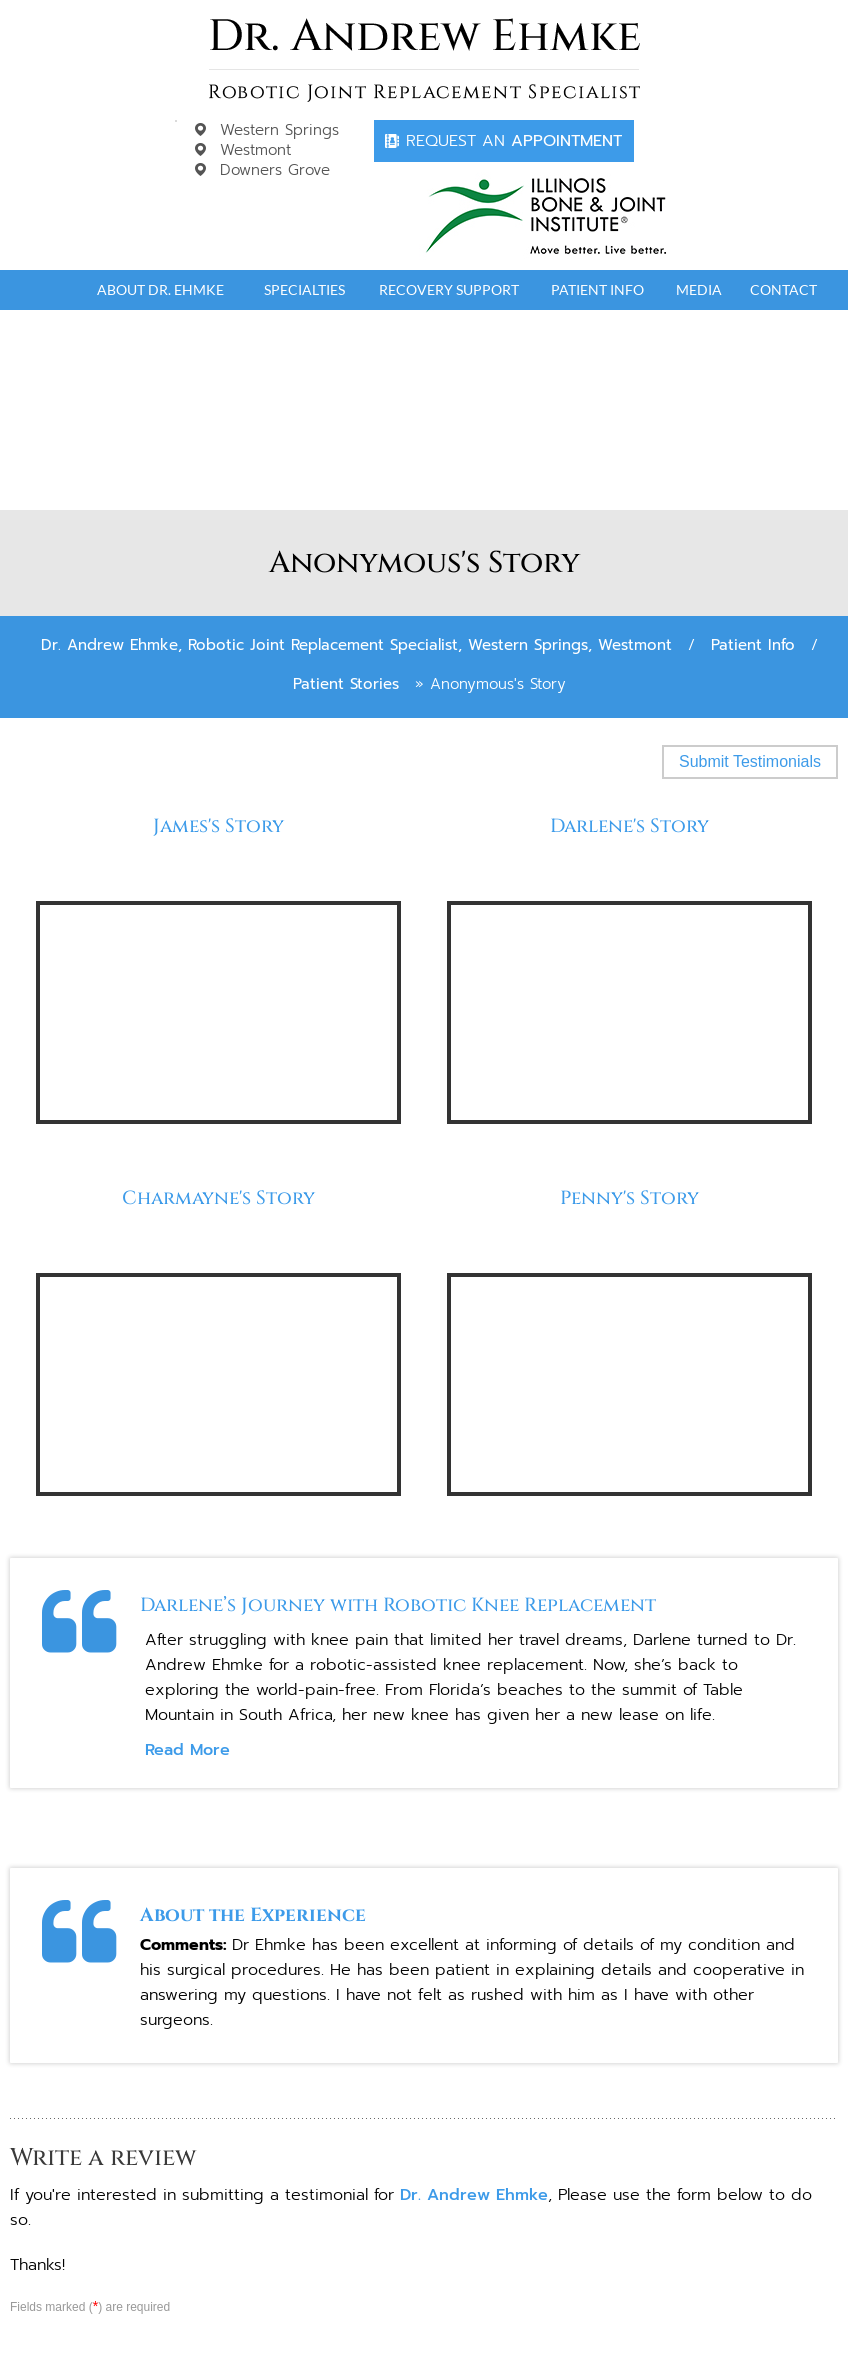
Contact (783, 289)
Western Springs (279, 130)
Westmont (255, 150)
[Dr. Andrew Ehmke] (424, 60)
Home (47, 290)
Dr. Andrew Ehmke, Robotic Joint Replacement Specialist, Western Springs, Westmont (356, 645)
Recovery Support (449, 289)
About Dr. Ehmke (160, 289)
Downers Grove (275, 170)
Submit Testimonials (750, 761)
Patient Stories (346, 684)
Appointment (514, 141)
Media (699, 289)
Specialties (304, 289)
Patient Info (597, 289)
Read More (187, 1750)
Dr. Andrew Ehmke (474, 2195)
